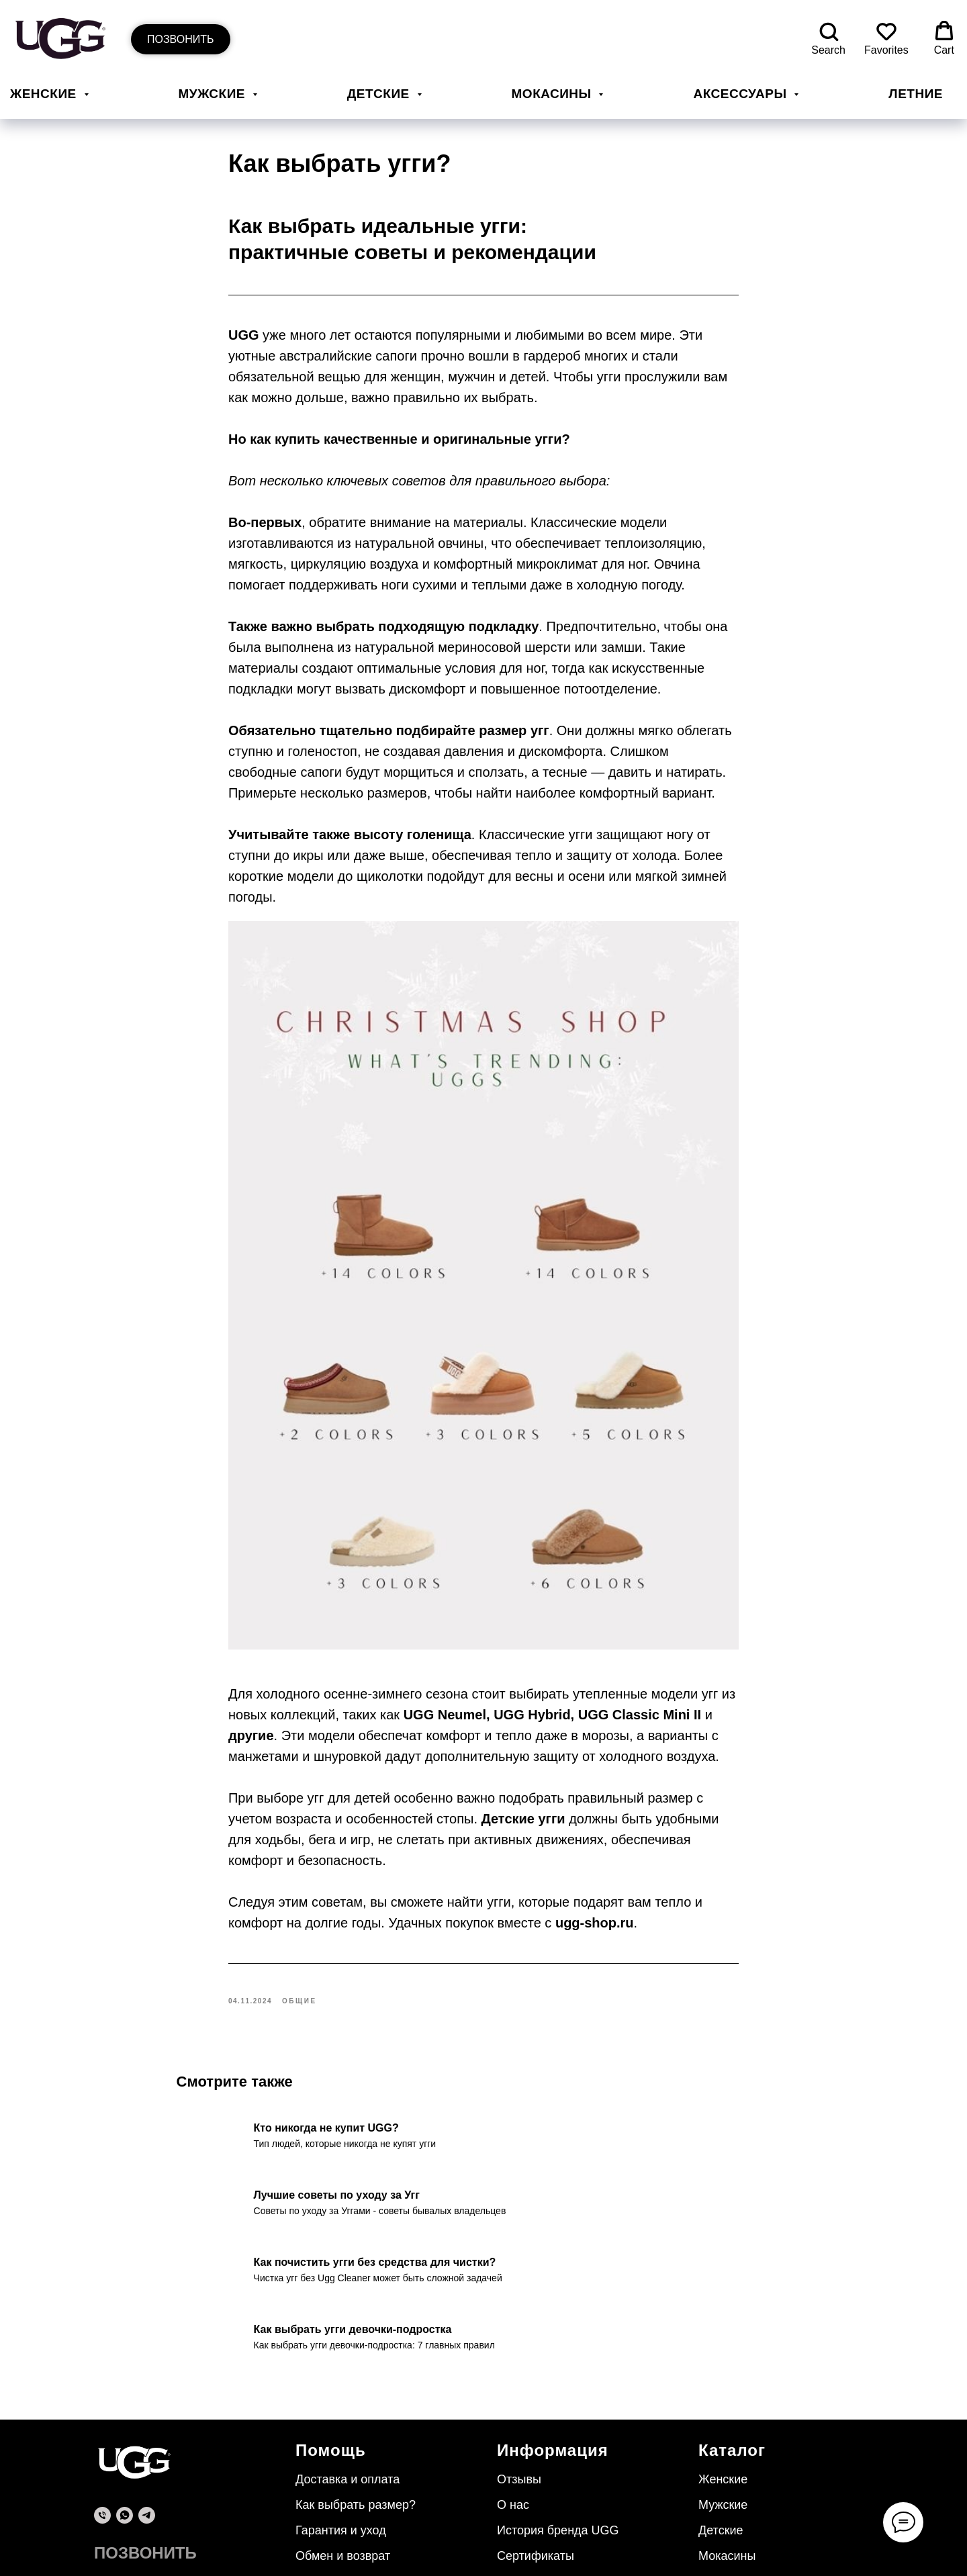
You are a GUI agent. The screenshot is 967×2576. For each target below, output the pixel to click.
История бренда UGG (558, 2470)
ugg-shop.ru (594, 1892)
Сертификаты (535, 2494)
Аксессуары (741, 94)
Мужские (214, 94)
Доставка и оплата (347, 2419)
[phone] (102, 2454)
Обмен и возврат (342, 2494)
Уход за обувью (540, 2546)
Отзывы (519, 2419)
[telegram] (146, 2454)
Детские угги (523, 1787)
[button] (828, 38)
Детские (380, 94)
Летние (915, 94)
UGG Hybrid (532, 1683)
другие (251, 1704)
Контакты (523, 2520)
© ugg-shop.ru (119, 2523)
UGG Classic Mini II (639, 1683)
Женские (45, 94)
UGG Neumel (445, 1683)
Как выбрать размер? (355, 2444)
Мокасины (554, 94)
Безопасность (334, 2520)
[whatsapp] (124, 2454)
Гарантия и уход (340, 2470)
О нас (513, 2444)
